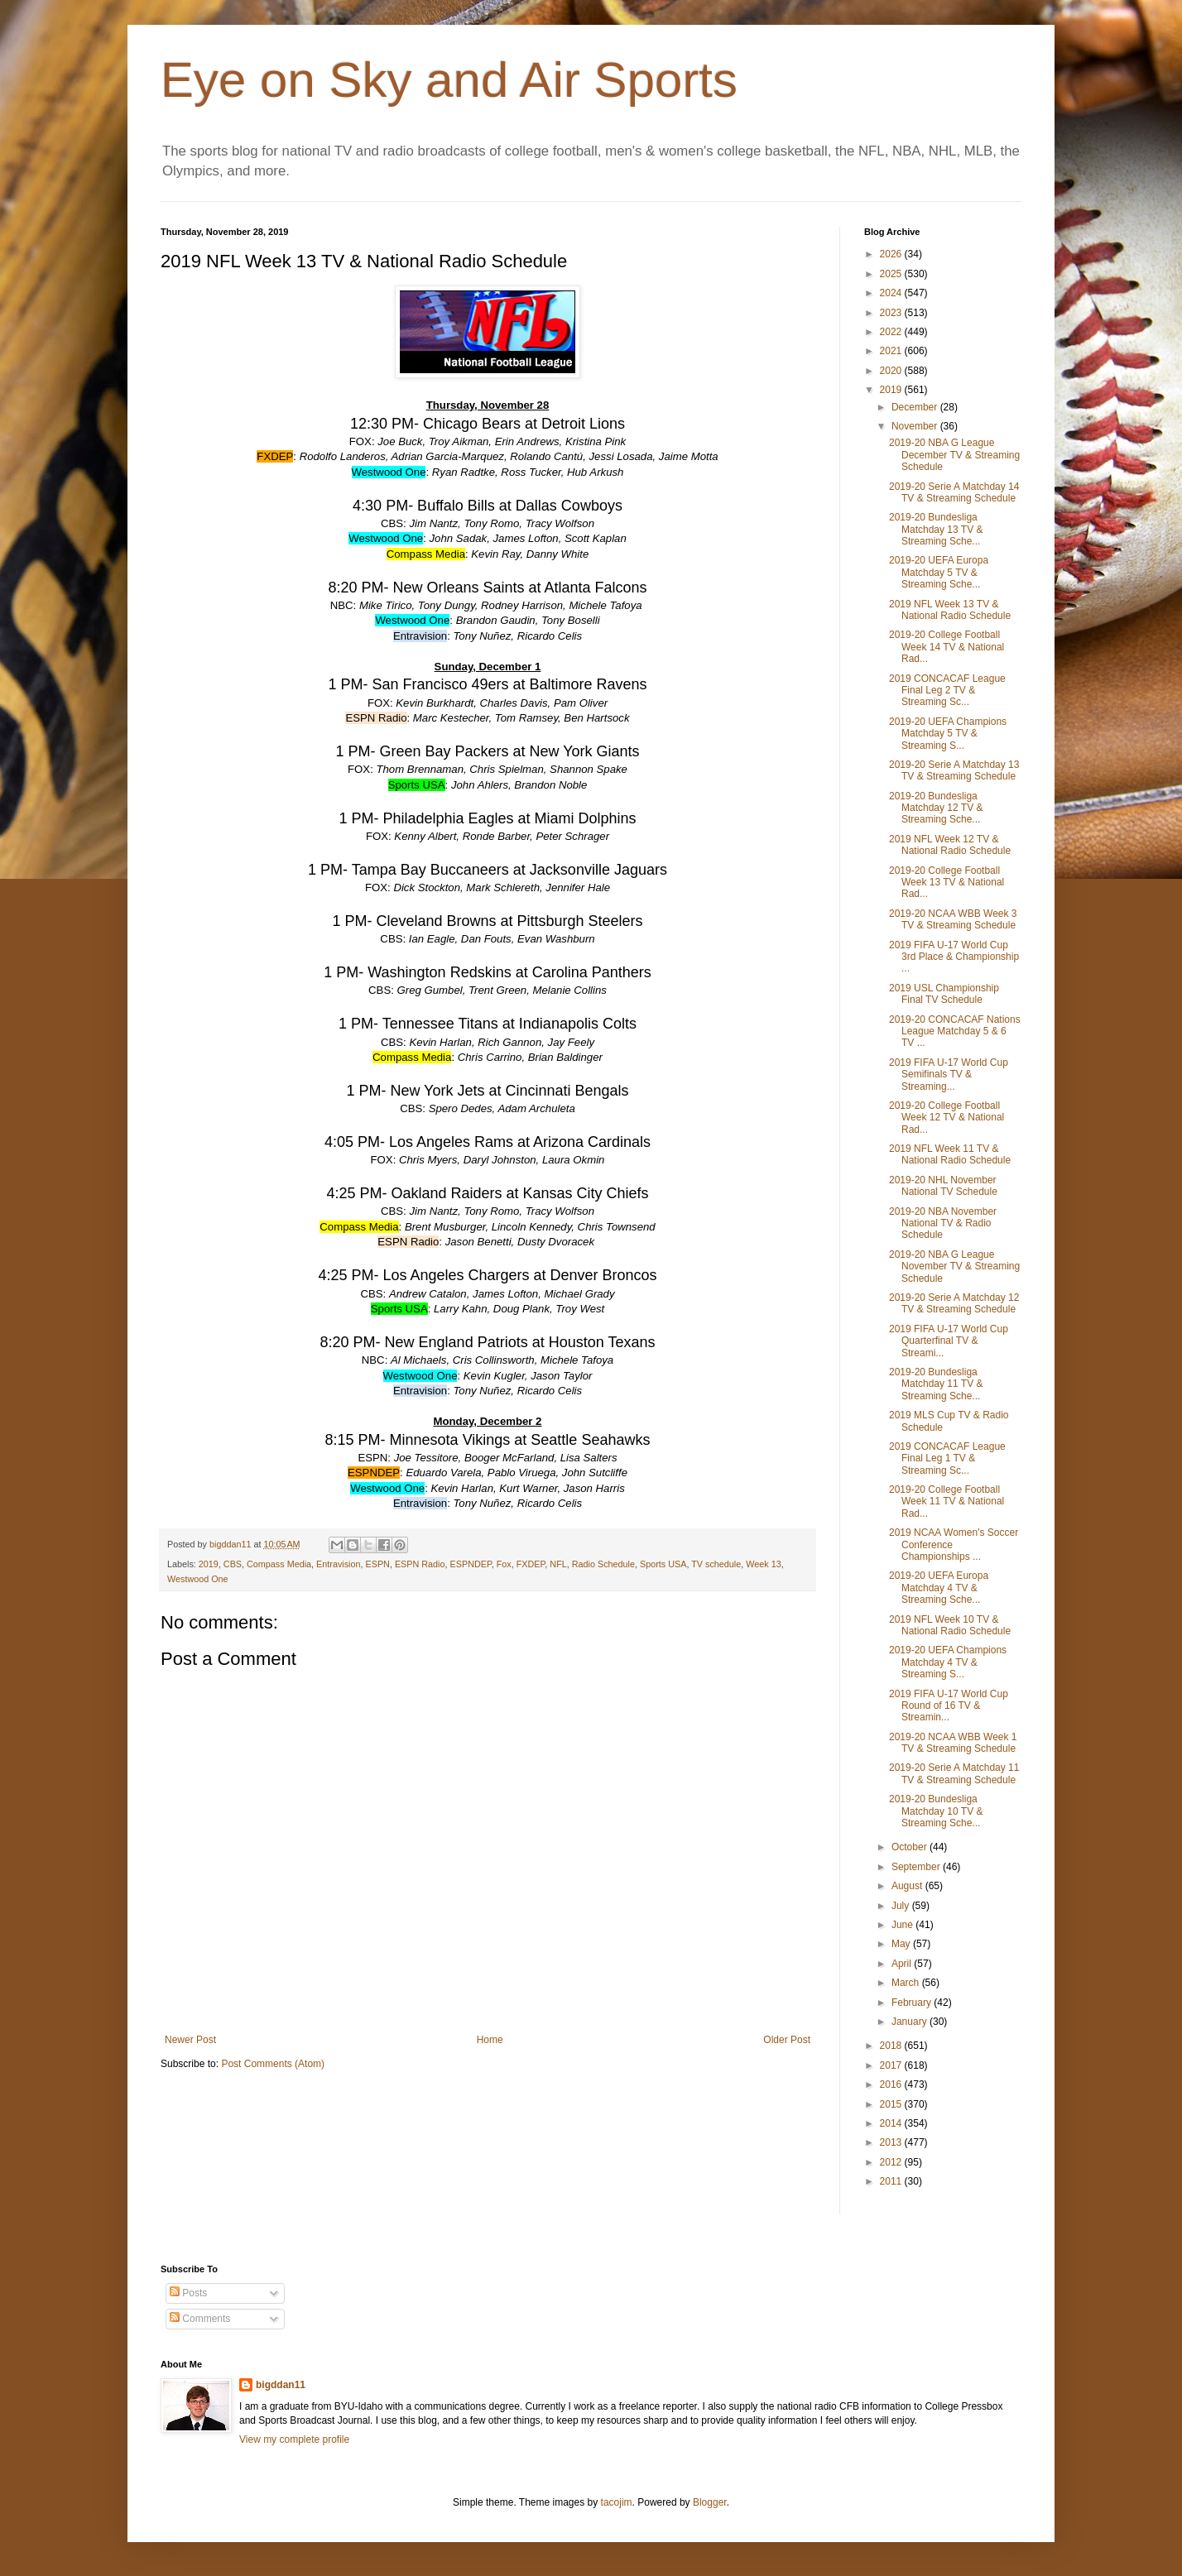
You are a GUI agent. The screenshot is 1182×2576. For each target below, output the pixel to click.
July (901, 1906)
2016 (892, 2084)
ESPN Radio (420, 1564)
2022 (892, 332)
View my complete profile (294, 2439)
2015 (892, 2104)
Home (490, 2040)
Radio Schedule (603, 1564)
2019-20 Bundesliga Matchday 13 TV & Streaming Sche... (936, 529)
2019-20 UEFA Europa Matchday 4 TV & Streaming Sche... (938, 1587)
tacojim (616, 2502)
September (917, 1867)
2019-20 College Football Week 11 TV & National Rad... (946, 1501)
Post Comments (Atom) (272, 2064)
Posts (188, 2293)
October (910, 1847)
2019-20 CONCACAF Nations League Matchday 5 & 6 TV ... (955, 1031)
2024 (892, 293)
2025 (892, 274)
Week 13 (763, 1564)
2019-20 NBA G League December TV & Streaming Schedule (954, 455)
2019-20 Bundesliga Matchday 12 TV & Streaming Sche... (936, 808)
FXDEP (531, 1564)
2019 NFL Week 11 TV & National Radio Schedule (950, 1154)
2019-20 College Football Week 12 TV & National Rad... (946, 1117)
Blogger (710, 2502)
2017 (892, 2065)
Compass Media (279, 1564)
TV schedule (716, 1564)
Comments (200, 2318)
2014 (892, 2123)
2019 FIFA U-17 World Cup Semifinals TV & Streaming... (948, 1074)
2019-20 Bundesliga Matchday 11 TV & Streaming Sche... (936, 1384)
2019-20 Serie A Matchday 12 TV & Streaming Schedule (954, 1303)
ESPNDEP (471, 1564)
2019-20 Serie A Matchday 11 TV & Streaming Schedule (954, 1773)
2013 (892, 2142)
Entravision (338, 1564)
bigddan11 (280, 2385)
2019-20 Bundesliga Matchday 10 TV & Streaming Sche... (936, 1811)
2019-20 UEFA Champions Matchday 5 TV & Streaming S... (948, 733)
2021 (892, 351)
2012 (892, 2162)
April (902, 1963)
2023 (892, 313)
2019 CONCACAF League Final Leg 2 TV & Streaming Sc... (947, 690)
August (908, 1886)
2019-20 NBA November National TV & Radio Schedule (943, 1223)
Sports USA (663, 1564)
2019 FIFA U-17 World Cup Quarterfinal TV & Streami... (948, 1341)
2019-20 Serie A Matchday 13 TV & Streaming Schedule (954, 770)
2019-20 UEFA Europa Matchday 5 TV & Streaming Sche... (938, 572)
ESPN (378, 1564)
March (906, 1982)
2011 (892, 2181)
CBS (232, 1564)
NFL (558, 1564)
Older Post (786, 2040)
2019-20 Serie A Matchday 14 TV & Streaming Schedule (954, 492)
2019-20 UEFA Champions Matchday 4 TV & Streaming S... (948, 1662)
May (902, 1944)
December (915, 407)
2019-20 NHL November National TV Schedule (943, 1185)
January (910, 2021)
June (903, 1925)
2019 (209, 1564)
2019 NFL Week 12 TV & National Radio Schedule (950, 844)
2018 (892, 2045)
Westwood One (197, 1579)
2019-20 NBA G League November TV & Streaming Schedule (954, 1266)
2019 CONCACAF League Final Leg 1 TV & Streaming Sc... (947, 1458)
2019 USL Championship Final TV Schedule (944, 993)
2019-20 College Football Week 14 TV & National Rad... (946, 646)
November (915, 426)
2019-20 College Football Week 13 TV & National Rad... (946, 882)
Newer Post (190, 2040)
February (912, 2002)
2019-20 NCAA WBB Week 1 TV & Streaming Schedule (953, 1742)
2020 (892, 371)
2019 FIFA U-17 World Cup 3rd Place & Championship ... (954, 957)
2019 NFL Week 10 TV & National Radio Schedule (950, 1625)
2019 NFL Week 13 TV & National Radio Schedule (950, 609)
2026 (892, 254)
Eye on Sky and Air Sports (449, 80)
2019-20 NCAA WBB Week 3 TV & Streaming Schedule (953, 919)
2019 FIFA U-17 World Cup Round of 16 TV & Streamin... (948, 1706)
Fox (504, 1564)
